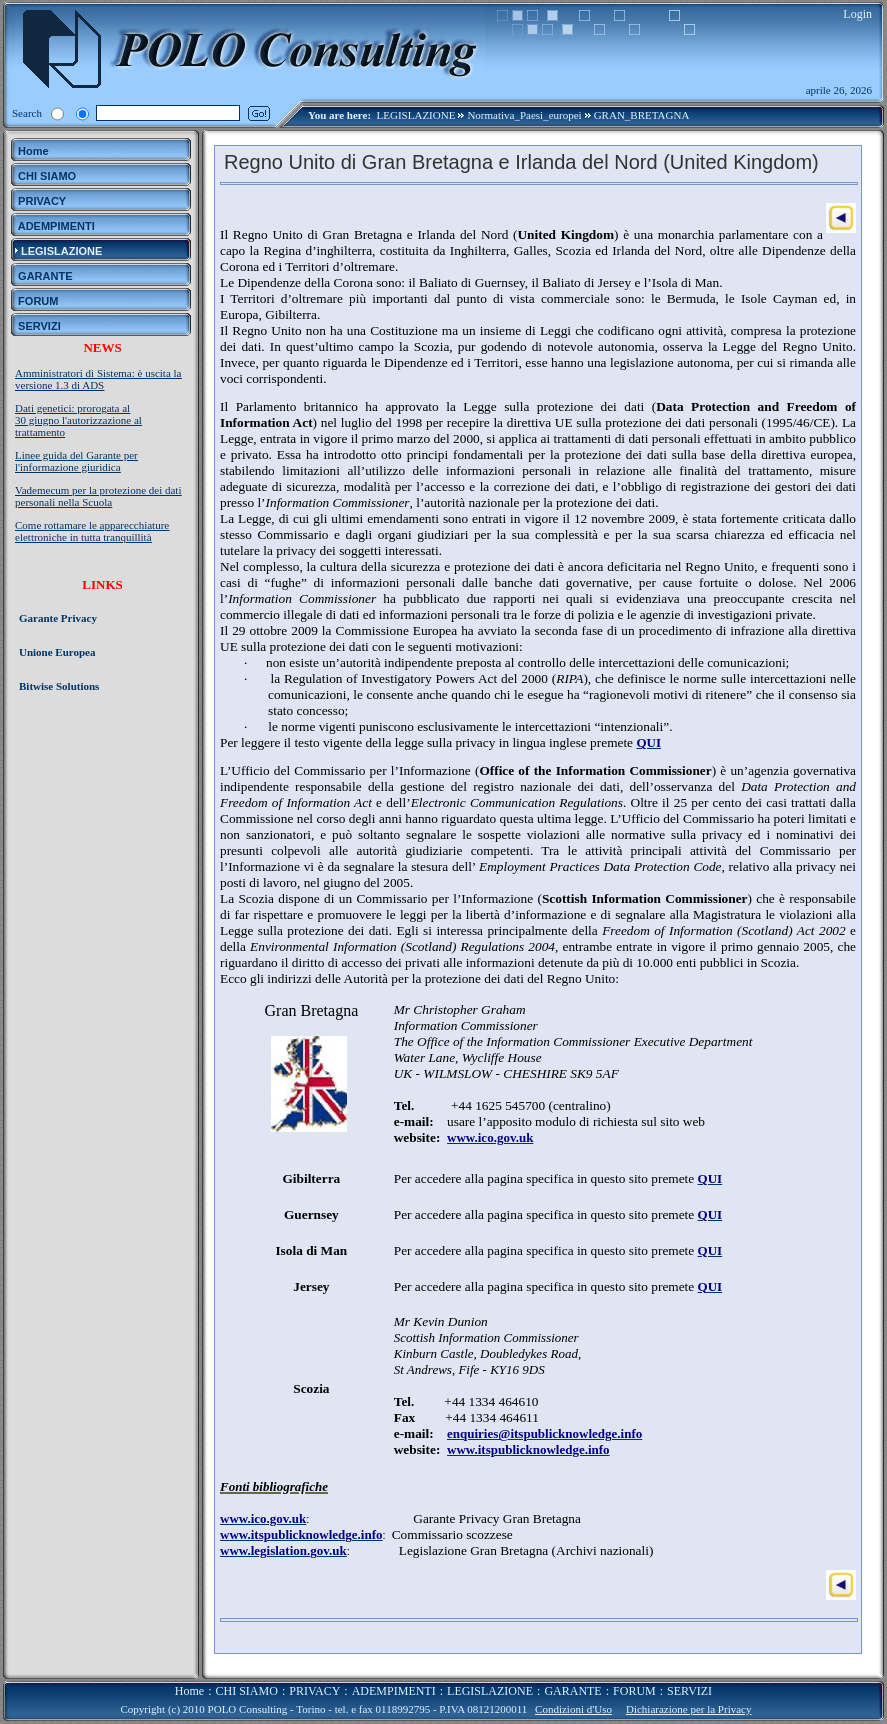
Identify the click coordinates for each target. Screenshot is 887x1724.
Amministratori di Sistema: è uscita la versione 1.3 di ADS (98, 379)
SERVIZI (689, 1691)
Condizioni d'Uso (573, 1709)
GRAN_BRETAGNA (642, 115)
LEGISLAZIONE (416, 115)
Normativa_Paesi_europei (524, 115)
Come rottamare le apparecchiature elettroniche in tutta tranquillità (92, 531)
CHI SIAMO (247, 1691)
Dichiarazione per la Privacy (689, 1709)
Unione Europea (57, 652)
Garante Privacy (58, 618)
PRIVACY (314, 1691)
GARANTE (572, 1691)
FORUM (634, 1691)
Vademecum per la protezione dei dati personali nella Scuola (98, 496)
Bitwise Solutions (59, 686)
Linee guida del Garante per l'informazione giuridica (76, 461)
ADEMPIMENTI (394, 1691)
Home (189, 1691)
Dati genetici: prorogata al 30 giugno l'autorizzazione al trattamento (78, 420)
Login (857, 14)
